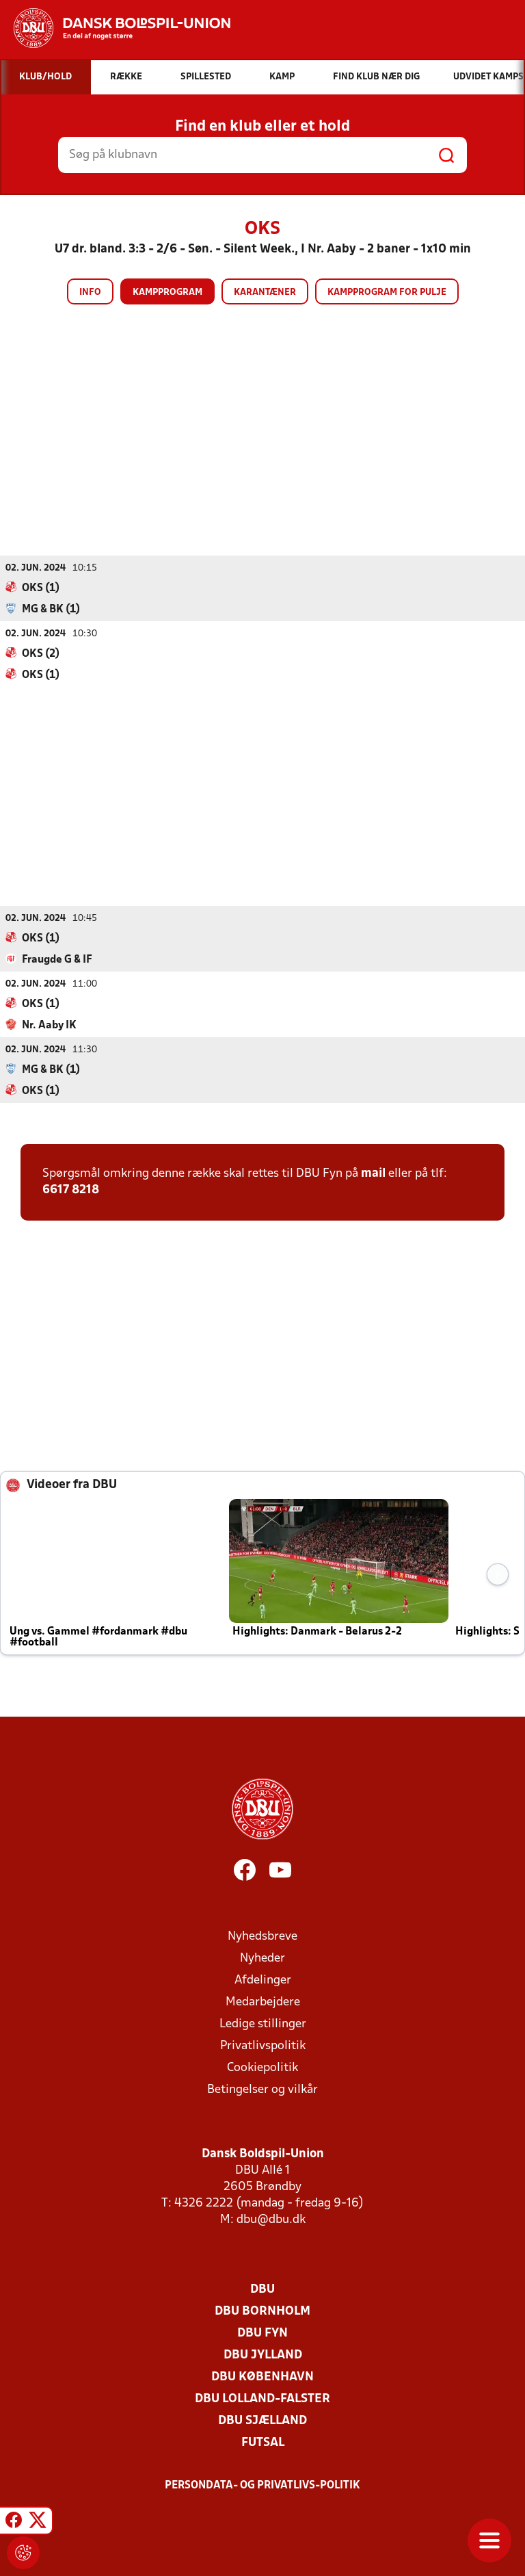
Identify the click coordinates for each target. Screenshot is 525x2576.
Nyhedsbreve (262, 1936)
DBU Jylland (263, 2354)
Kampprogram (167, 292)
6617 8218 (70, 1189)
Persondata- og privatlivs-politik (262, 2485)
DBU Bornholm (262, 2311)
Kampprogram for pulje (386, 292)
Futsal (262, 2442)
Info (90, 292)
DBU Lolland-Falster (262, 2398)
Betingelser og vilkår (262, 2089)
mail (373, 1173)
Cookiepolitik (262, 2067)
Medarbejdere (263, 2001)
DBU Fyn (262, 2333)
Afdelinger (262, 1980)
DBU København (262, 2376)
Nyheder (262, 1958)
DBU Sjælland (262, 2420)
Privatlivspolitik (263, 2045)
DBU (262, 2289)
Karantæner (265, 292)
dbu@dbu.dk (271, 2219)
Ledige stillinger (262, 2023)
